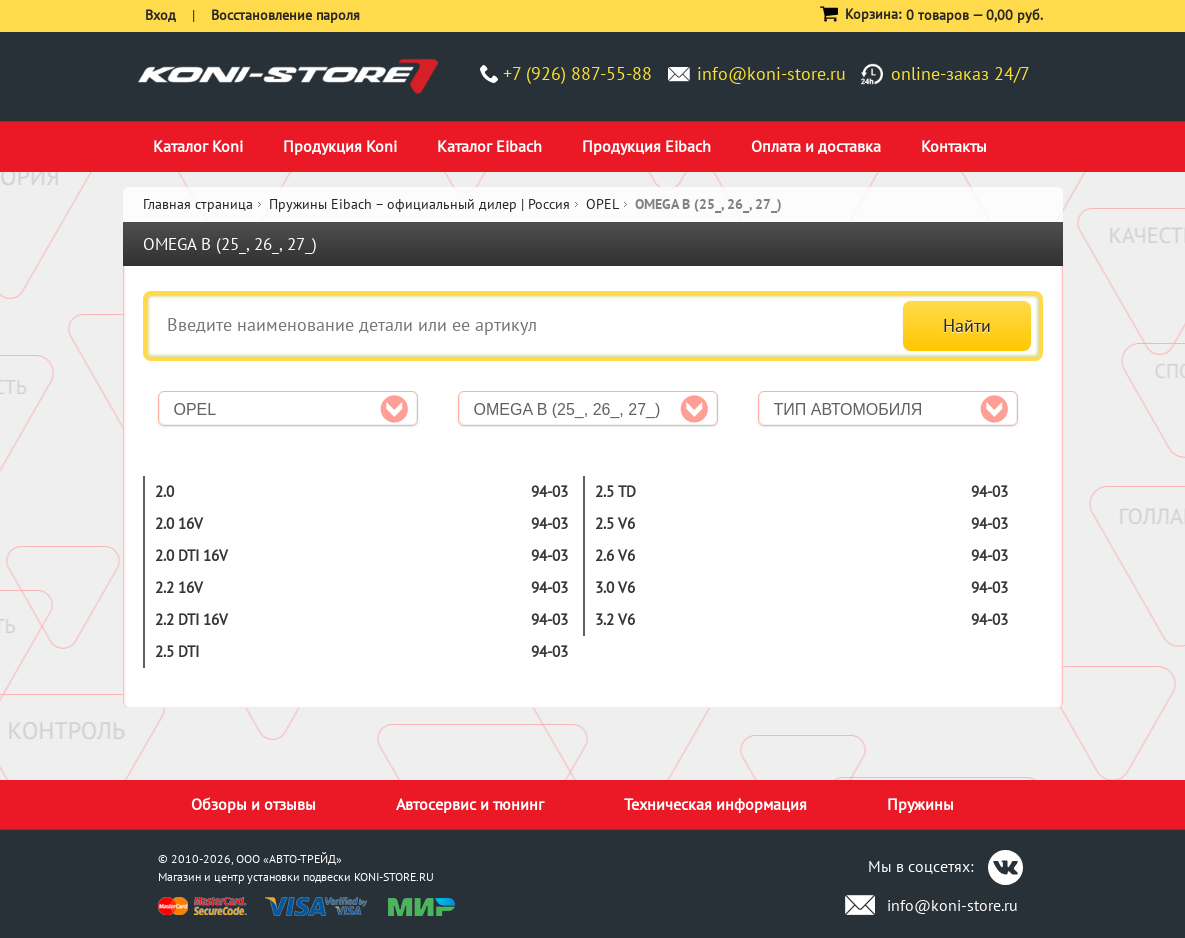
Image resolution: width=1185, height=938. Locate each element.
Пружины (920, 804)
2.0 (164, 491)
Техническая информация (715, 804)
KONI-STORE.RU (394, 876)
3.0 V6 (615, 587)
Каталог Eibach (489, 146)
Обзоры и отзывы (253, 804)
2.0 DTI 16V (191, 555)
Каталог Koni (198, 146)
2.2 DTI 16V (191, 619)
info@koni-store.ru (771, 73)
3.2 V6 (615, 619)
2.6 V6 (615, 555)
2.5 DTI (177, 651)
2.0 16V (179, 523)
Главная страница (198, 204)
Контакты (954, 146)
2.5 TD (615, 491)
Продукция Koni (340, 146)
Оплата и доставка (816, 146)
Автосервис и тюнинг (470, 804)
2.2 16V (179, 587)
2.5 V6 (615, 523)
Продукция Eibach (646, 146)
